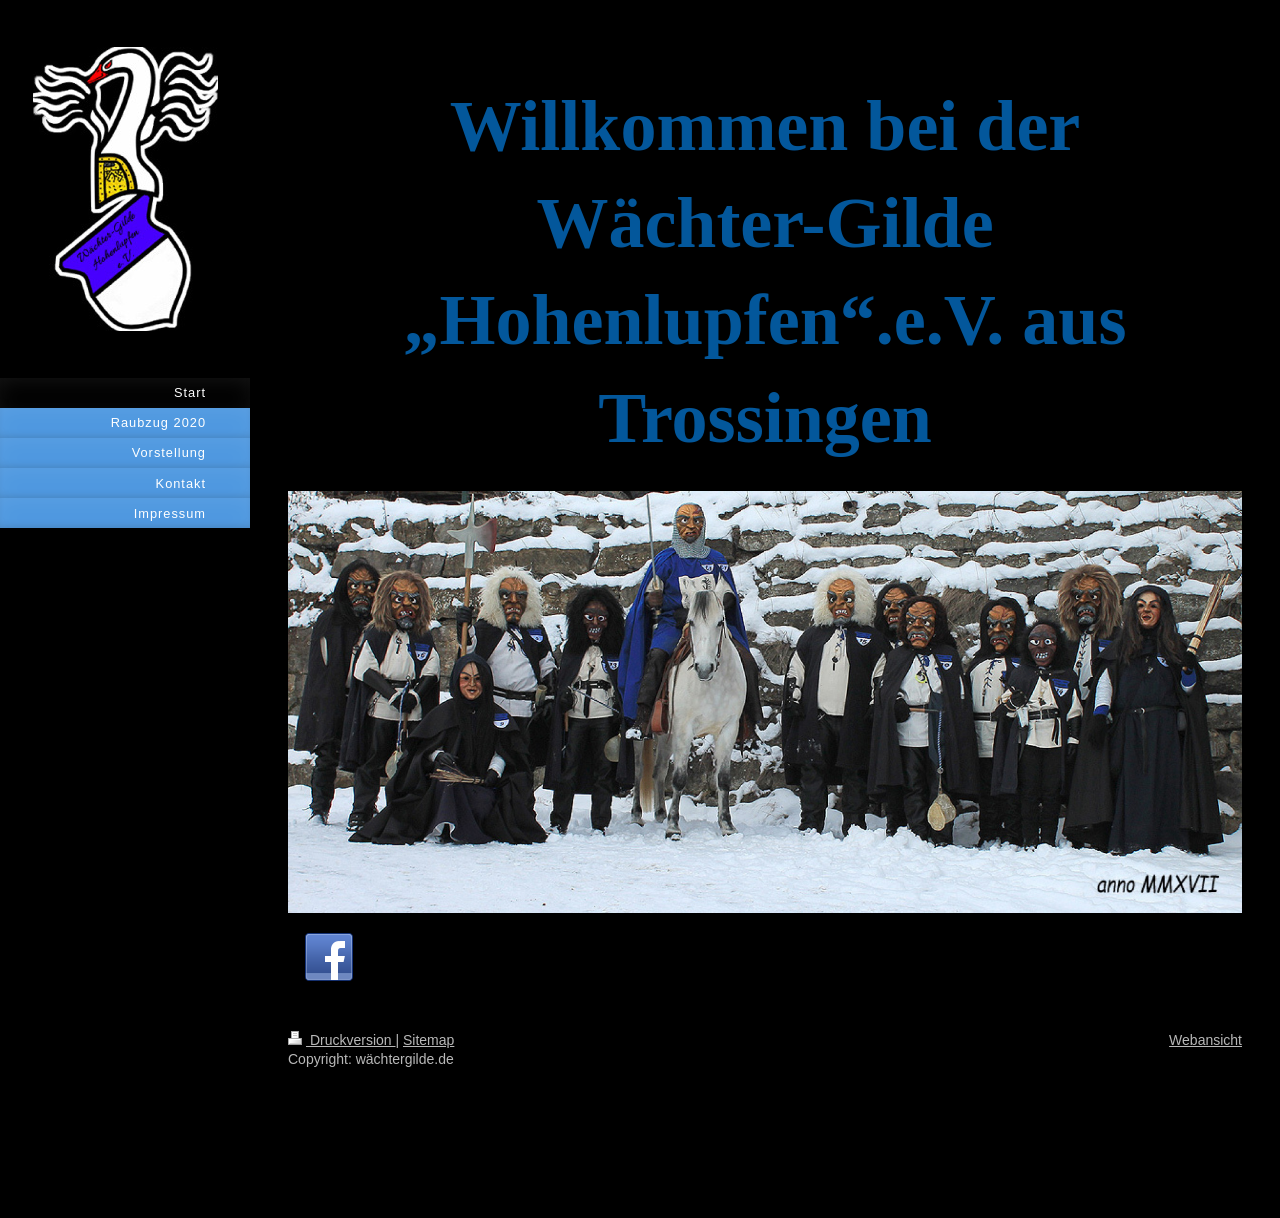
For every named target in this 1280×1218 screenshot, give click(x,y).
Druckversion (341, 1040)
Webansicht (1205, 1040)
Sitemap (428, 1040)
